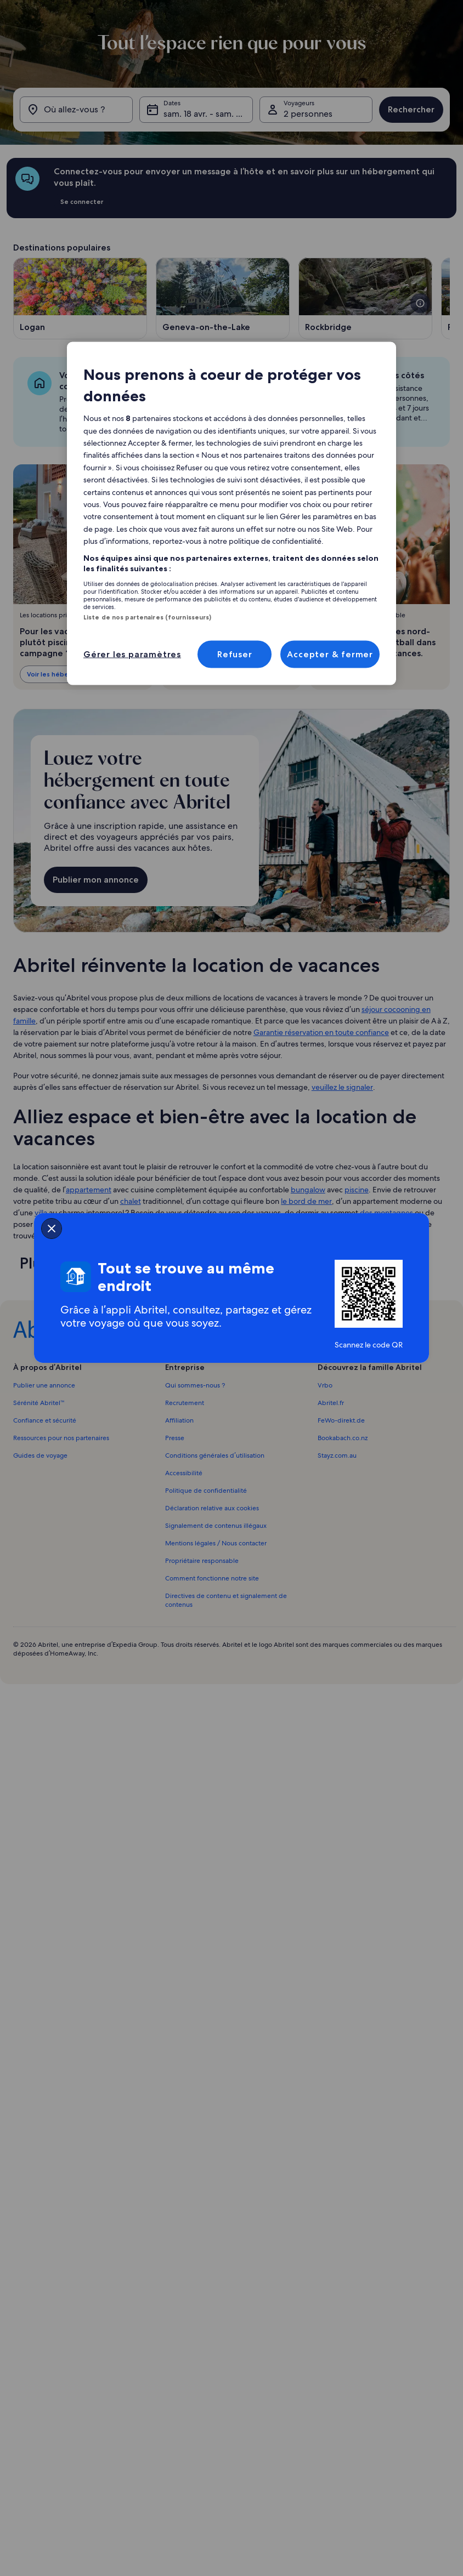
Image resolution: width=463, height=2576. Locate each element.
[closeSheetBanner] (51, 1228)
